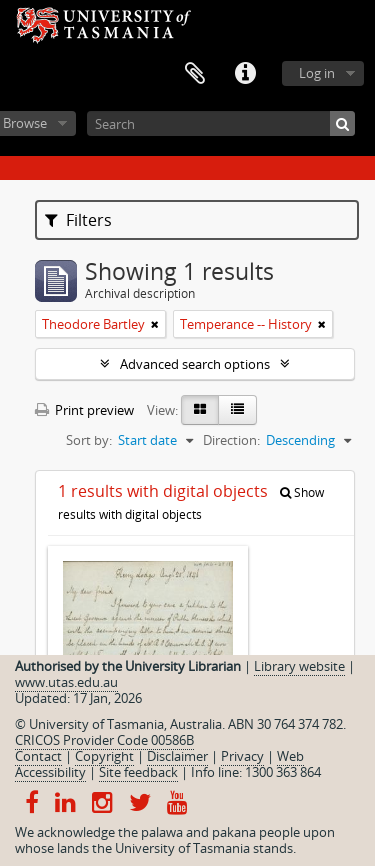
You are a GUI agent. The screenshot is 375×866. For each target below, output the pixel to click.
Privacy (242, 756)
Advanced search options (195, 364)
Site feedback (138, 772)
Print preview (84, 410)
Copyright (104, 756)
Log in (317, 73)
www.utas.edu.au (66, 682)
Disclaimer (177, 756)
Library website (299, 666)
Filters (78, 220)
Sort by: (89, 440)
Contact (38, 756)
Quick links (245, 74)
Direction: (231, 440)
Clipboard (195, 74)
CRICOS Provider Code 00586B (104, 740)
